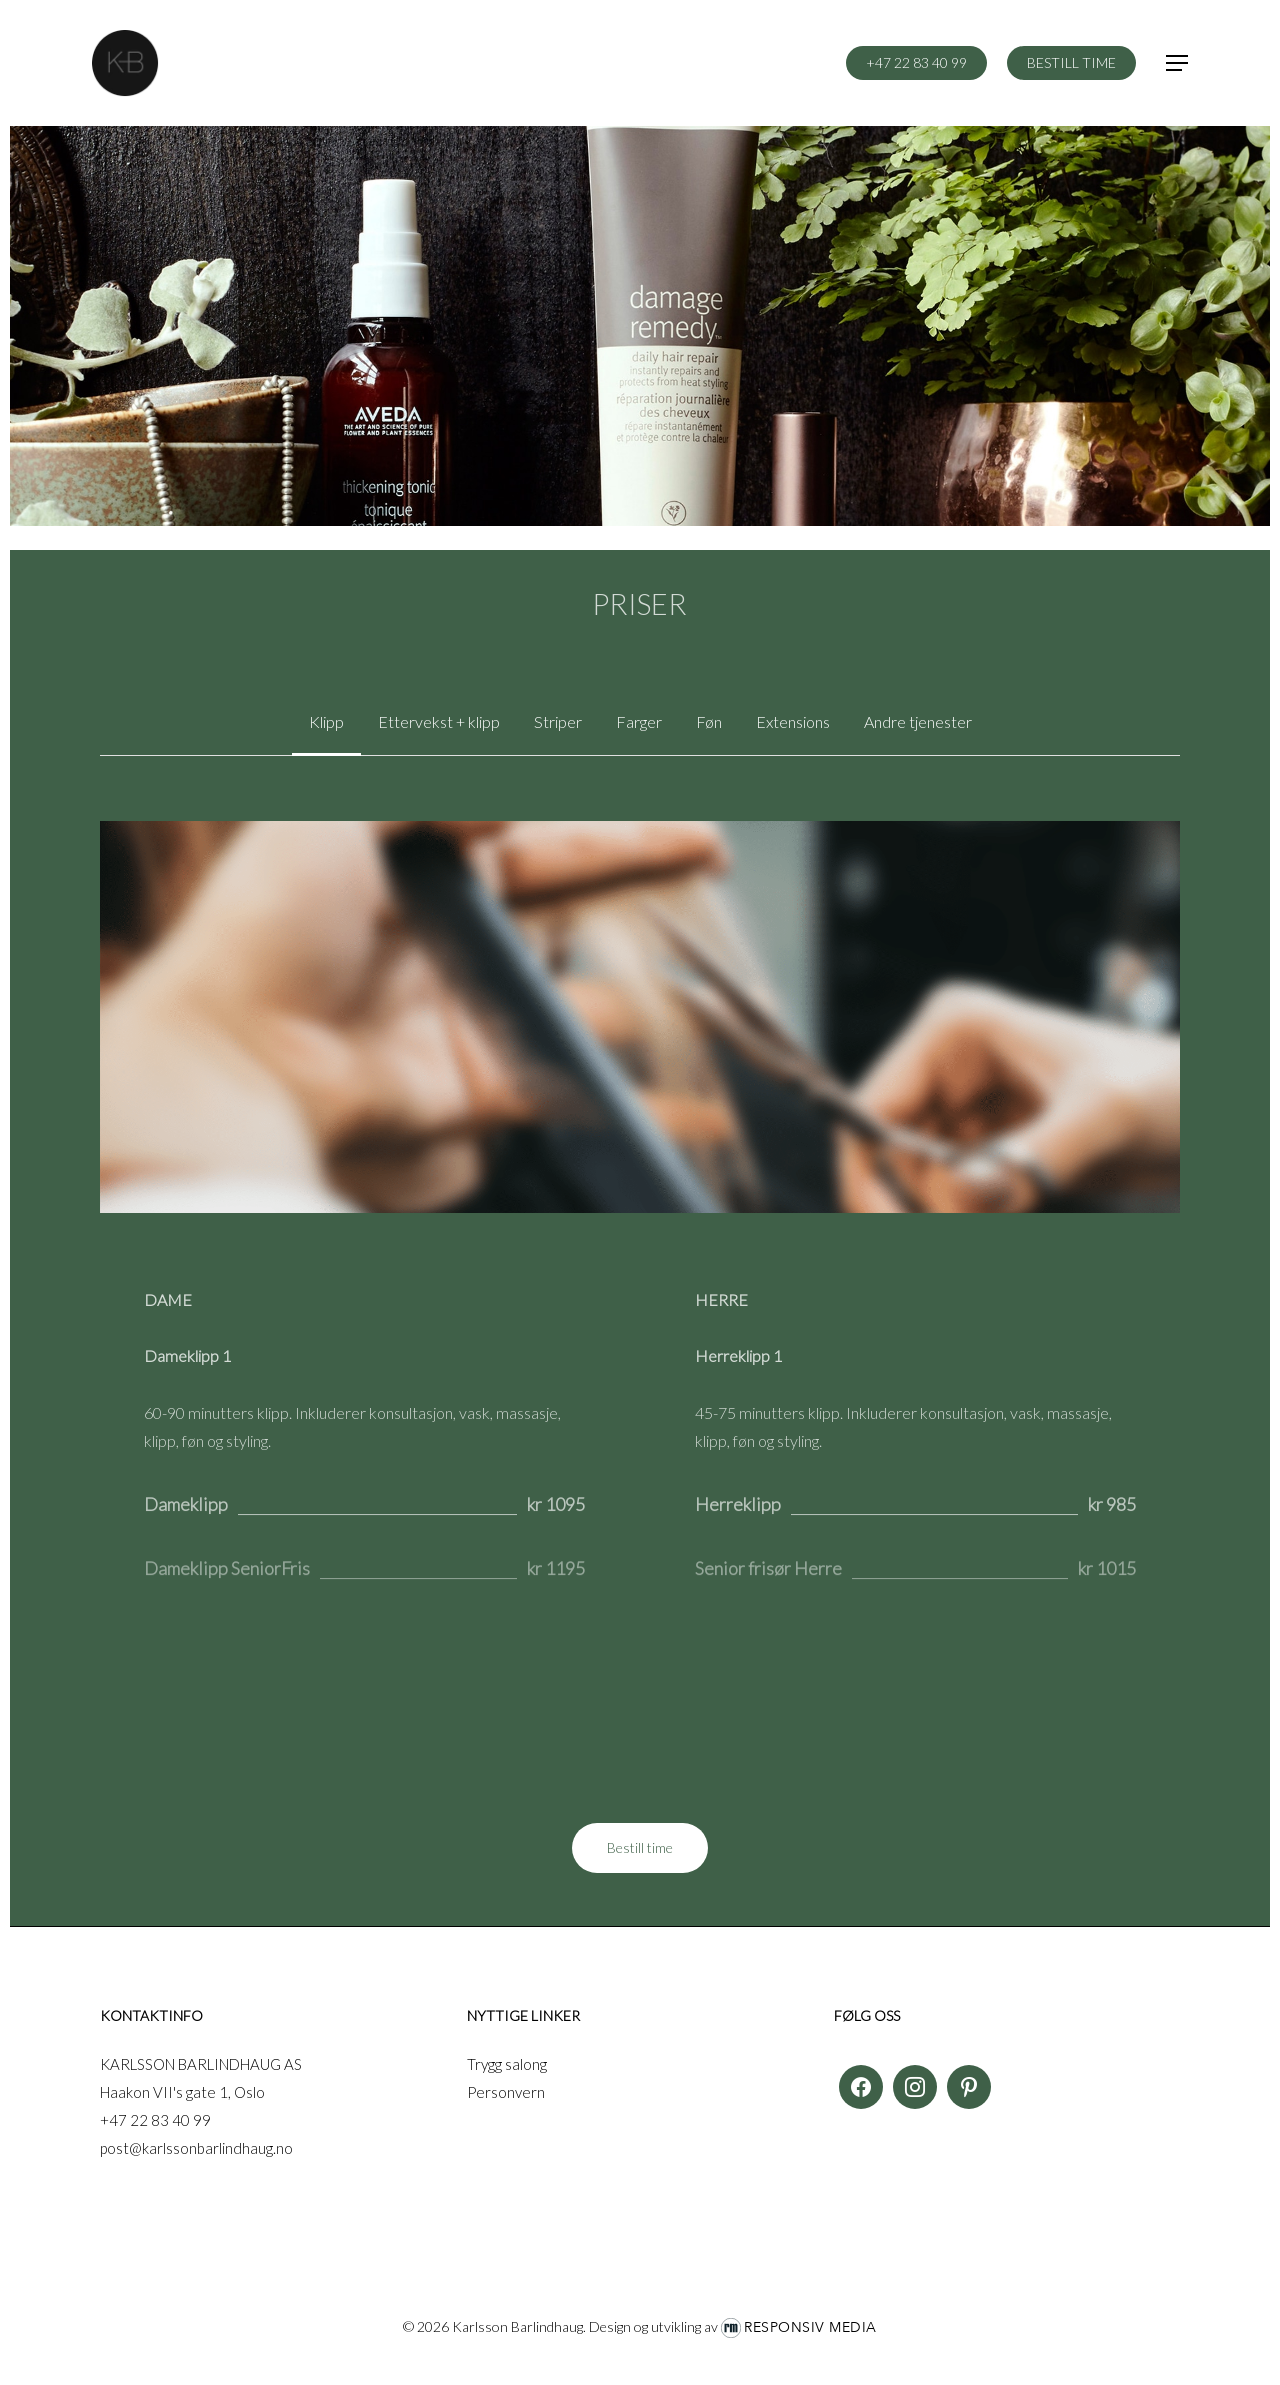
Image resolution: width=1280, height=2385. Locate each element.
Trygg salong (507, 2064)
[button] (1178, 63)
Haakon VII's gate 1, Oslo (182, 2092)
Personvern (506, 2092)
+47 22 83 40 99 (155, 2120)
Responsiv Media (810, 2327)
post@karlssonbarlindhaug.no (196, 2148)
